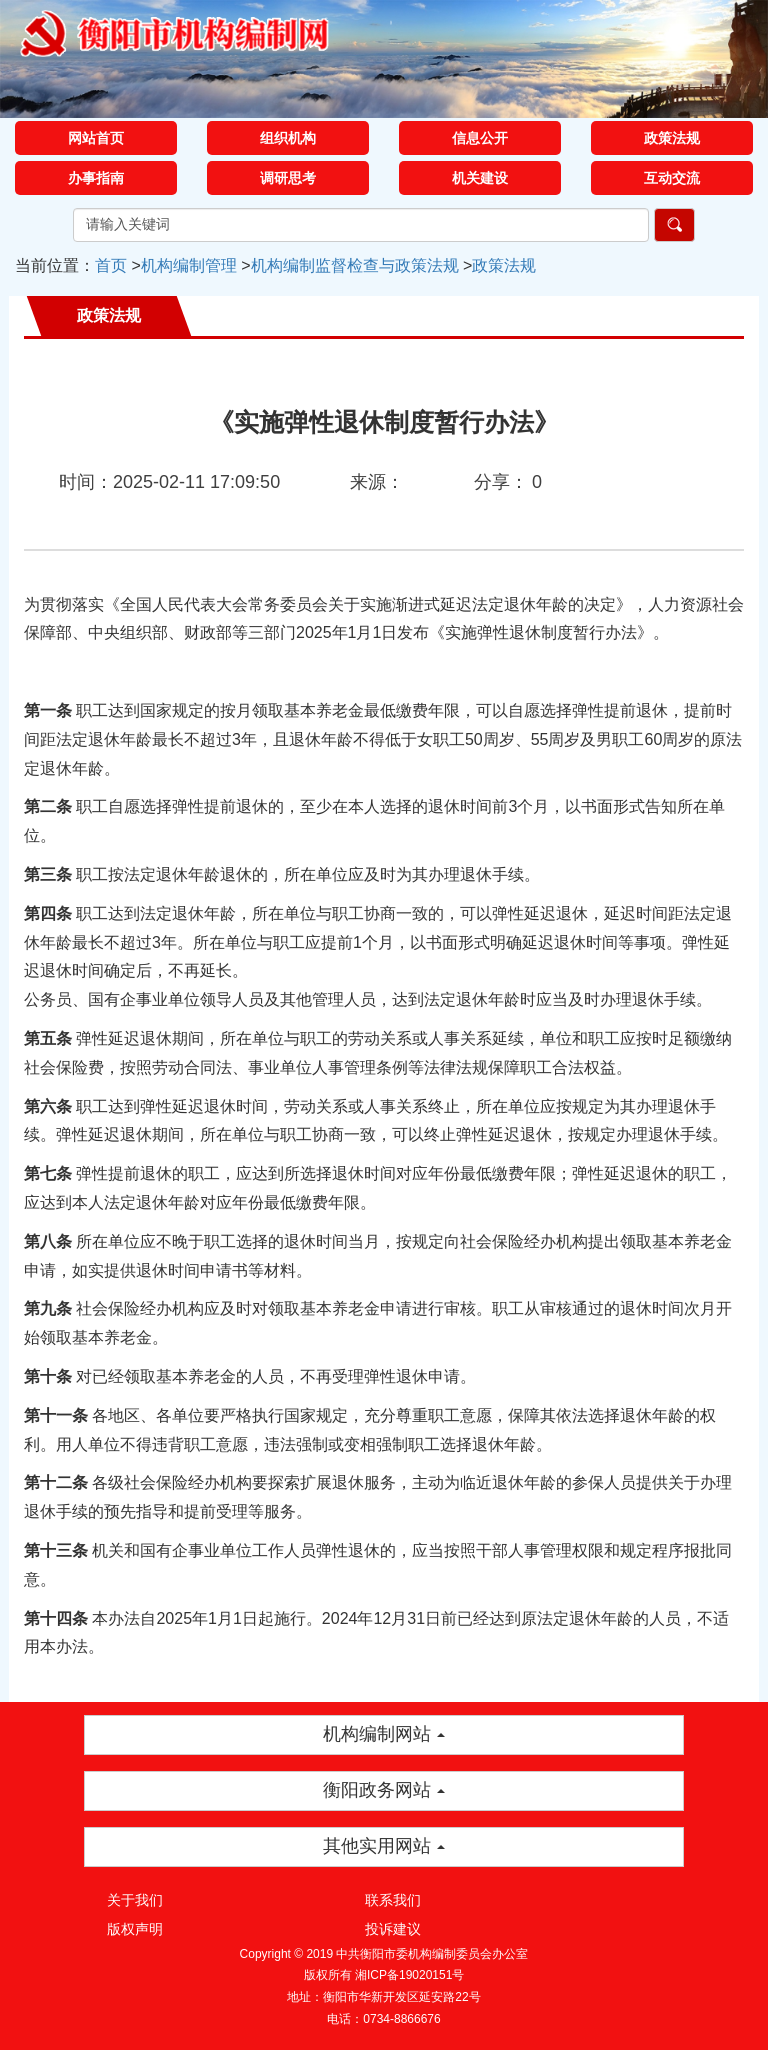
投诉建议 (393, 1929)
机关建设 (480, 178)
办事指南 (96, 178)
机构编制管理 (189, 265)
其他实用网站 (383, 1846)
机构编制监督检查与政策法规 (355, 265)
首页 (111, 265)
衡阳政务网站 (383, 1790)
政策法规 (672, 138)
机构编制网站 (383, 1734)
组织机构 (288, 138)
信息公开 (480, 138)
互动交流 (672, 178)
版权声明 (135, 1929)
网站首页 (96, 138)
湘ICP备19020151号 (409, 1975)
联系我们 (393, 1900)
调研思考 (288, 178)
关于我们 (135, 1900)
